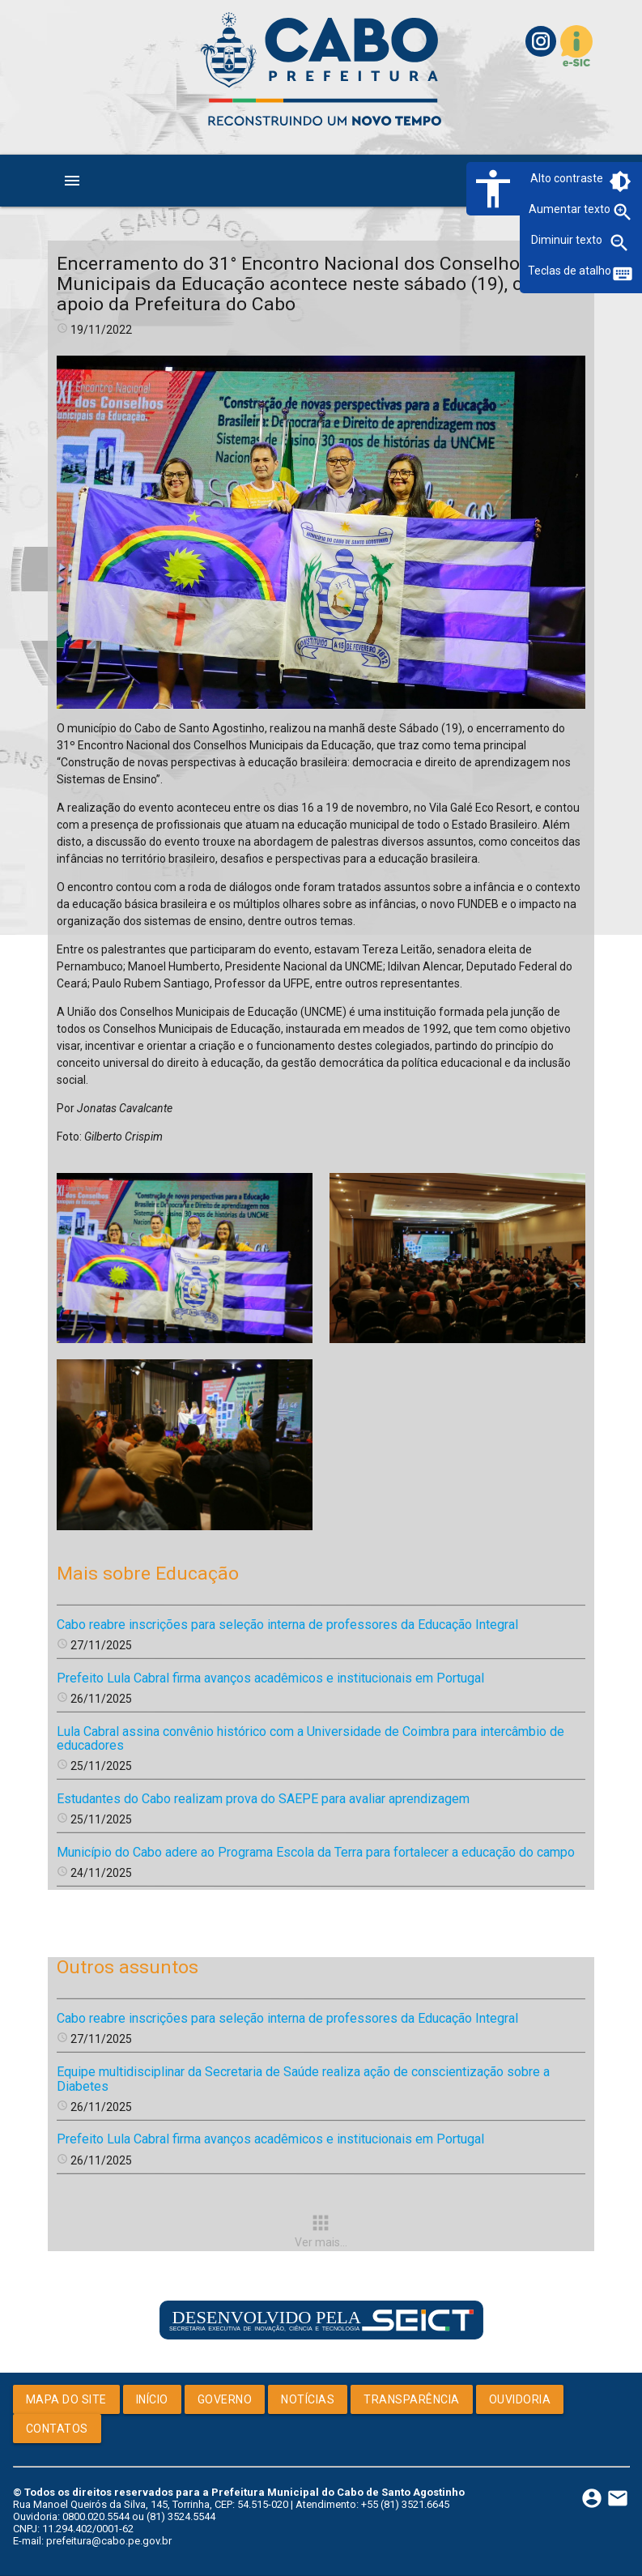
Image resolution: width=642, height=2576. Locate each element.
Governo (225, 2399)
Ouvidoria (520, 2399)
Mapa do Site (66, 2399)
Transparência (412, 2399)
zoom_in (622, 212)
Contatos (57, 2428)
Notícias (307, 2399)
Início (152, 2399)
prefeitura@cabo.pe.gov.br (109, 2541)
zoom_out (619, 243)
